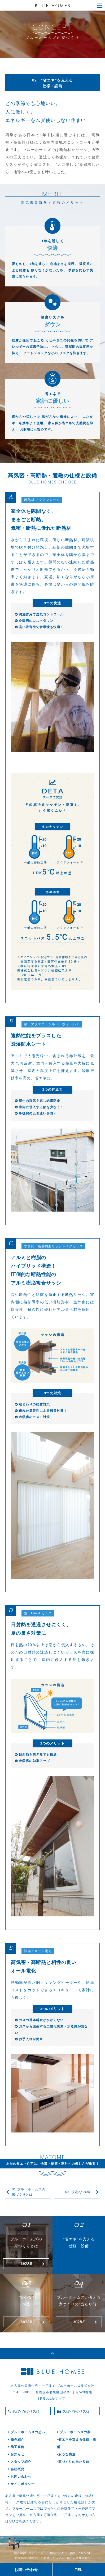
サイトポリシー (21, 2484)
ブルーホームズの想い (26, 2432)
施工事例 (16, 2447)
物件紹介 (16, 2439)
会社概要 (16, 2469)
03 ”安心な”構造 (77, 2192)
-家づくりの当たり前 (73, 2462)
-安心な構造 (66, 2454)
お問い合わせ (19, 2476)
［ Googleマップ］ (52, 2398)
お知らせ (16, 2454)
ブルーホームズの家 (74, 2432)
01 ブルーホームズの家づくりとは (28, 2191)
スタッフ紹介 (19, 2462)
